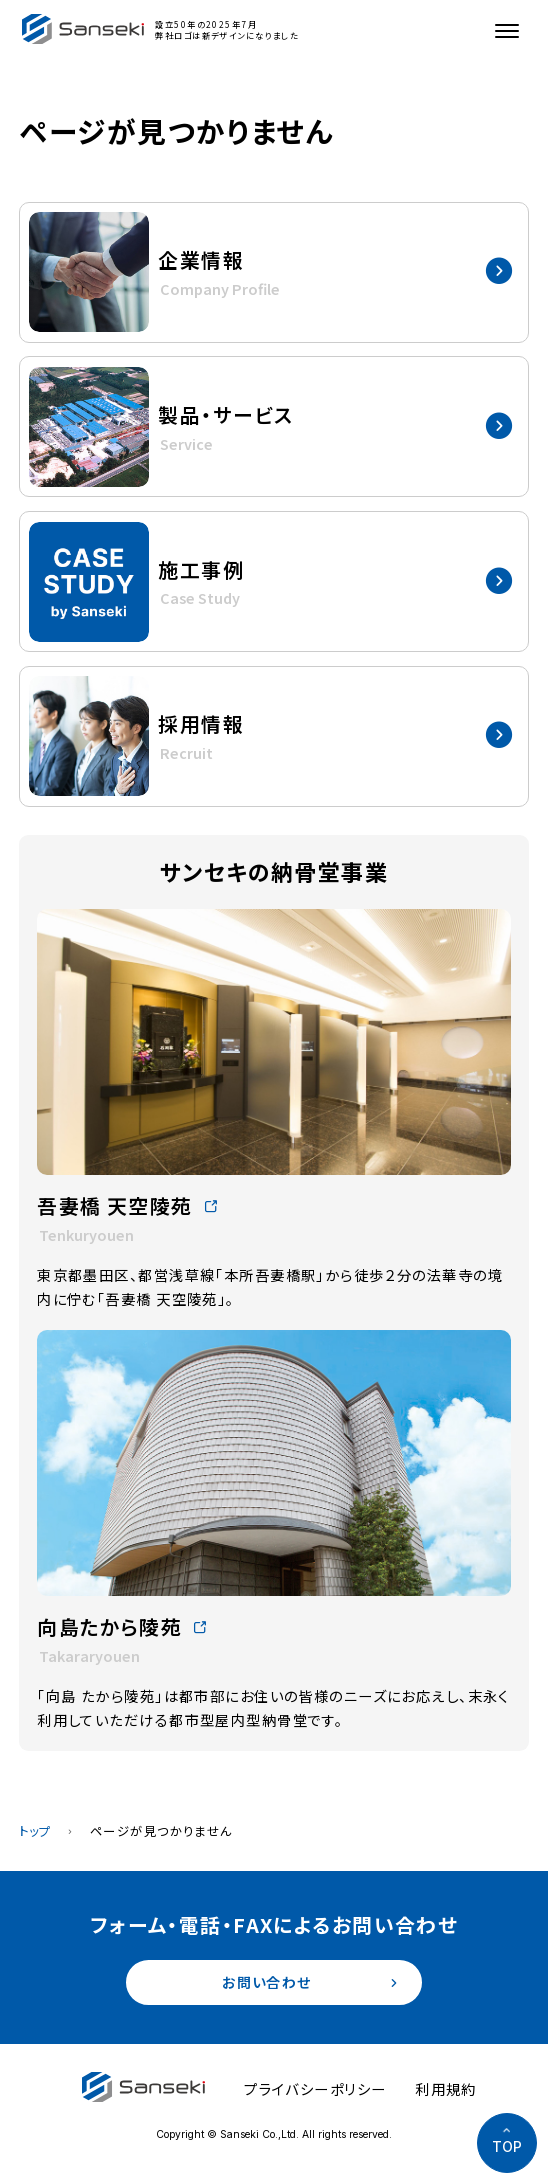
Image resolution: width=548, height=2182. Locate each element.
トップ (35, 1831)
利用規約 (446, 2089)
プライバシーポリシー (315, 2089)
